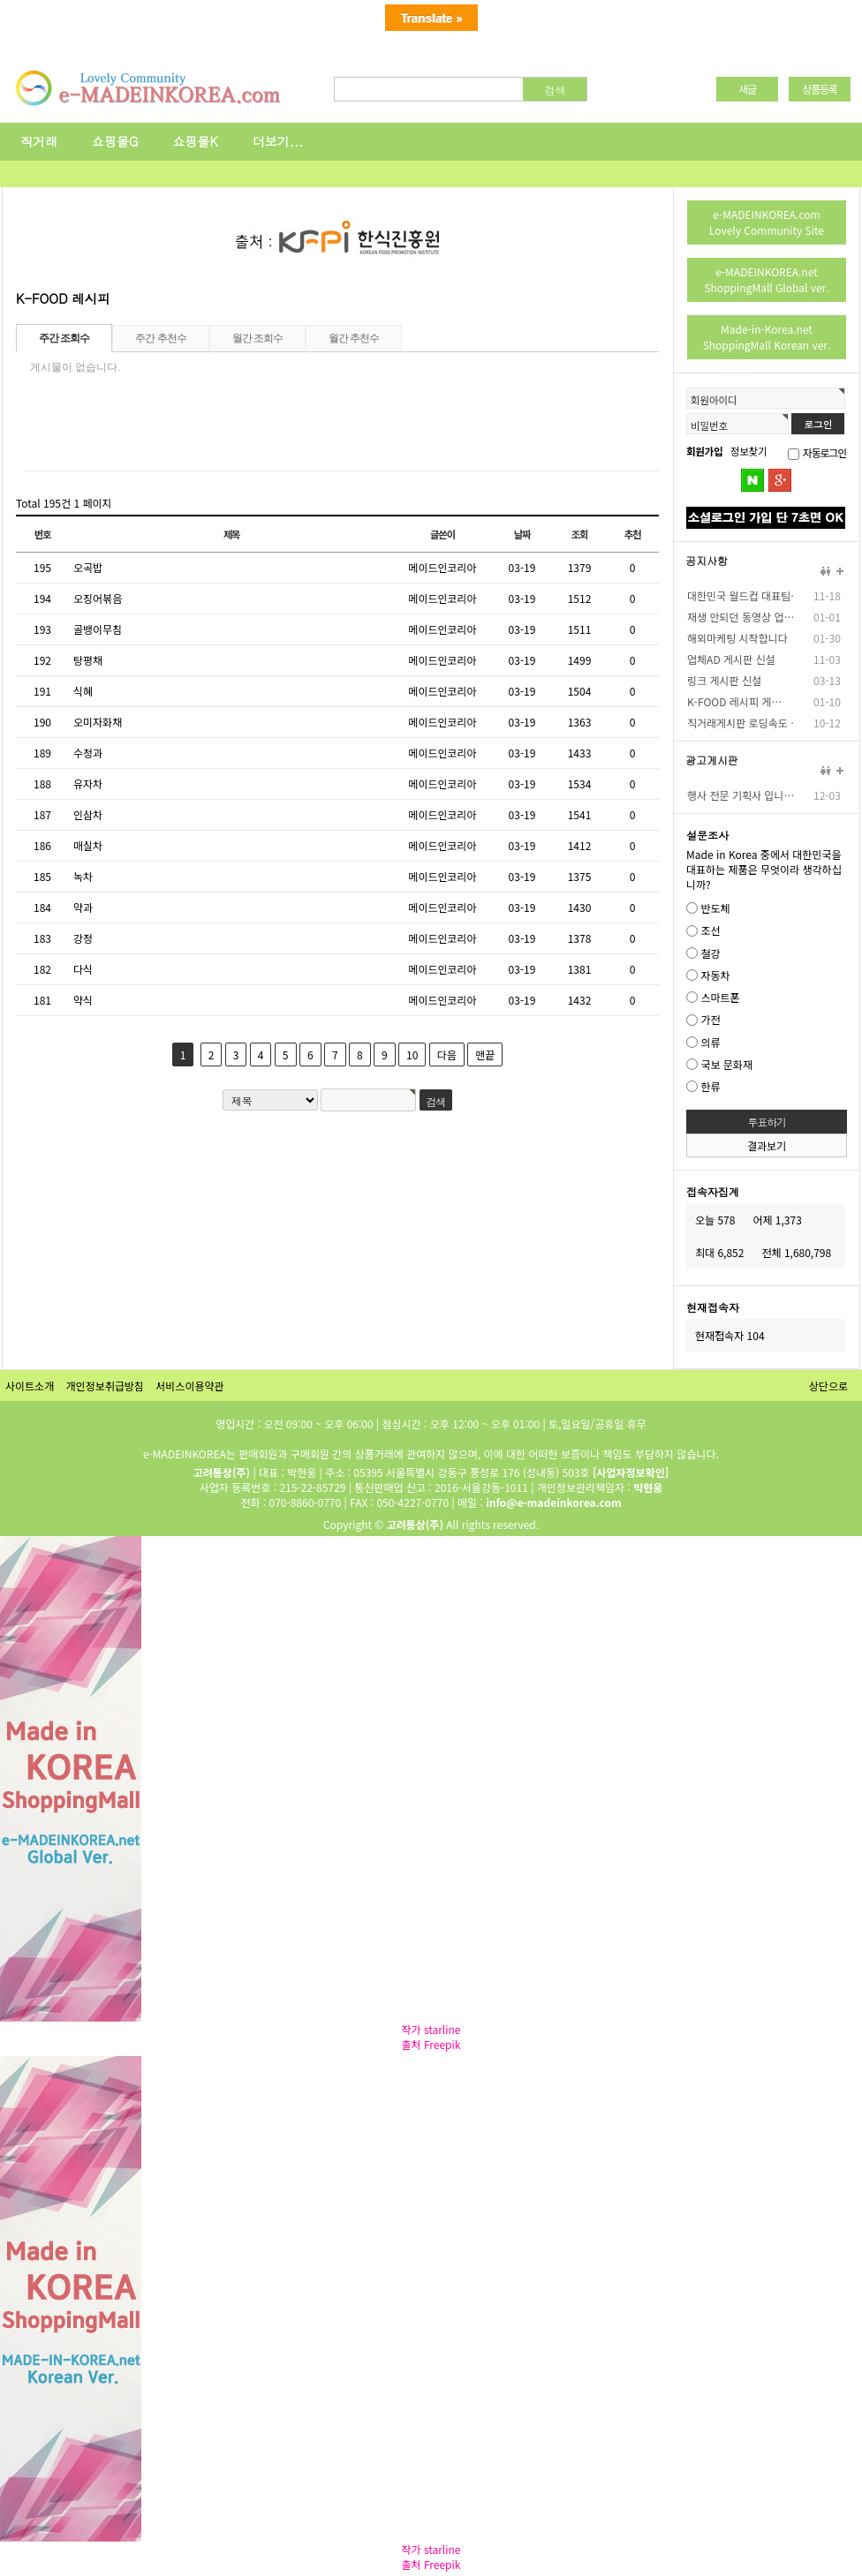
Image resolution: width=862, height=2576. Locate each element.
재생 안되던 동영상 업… (740, 616)
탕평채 (87, 659)
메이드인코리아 (442, 567)
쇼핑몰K (195, 141)
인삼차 (87, 814)
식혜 (83, 690)
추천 (632, 534)
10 (412, 1054)
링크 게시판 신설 (724, 680)
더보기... (278, 141)
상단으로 (828, 1385)
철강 (710, 952)
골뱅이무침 (97, 628)
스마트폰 (719, 997)
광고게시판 (711, 760)
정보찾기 (748, 451)
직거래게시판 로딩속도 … (740, 722)
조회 (579, 534)
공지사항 (706, 560)
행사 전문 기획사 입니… (740, 794)
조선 (710, 930)
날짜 (522, 534)
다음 (447, 1054)
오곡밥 (87, 567)
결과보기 (766, 1145)
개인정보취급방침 (105, 1385)
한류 (710, 1086)
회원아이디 (714, 400)
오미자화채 (97, 721)
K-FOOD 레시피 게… (734, 701)
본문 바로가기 (0, 57)
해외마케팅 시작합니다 (737, 637)
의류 (710, 1042)
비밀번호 (709, 425)
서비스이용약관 (189, 1385)
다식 (83, 968)
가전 (710, 1020)
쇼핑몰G (115, 141)
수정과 (87, 752)
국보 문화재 (726, 1064)
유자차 (87, 783)
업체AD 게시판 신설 (731, 659)
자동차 (715, 975)
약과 (83, 907)
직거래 (38, 141)
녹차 (83, 876)
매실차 (87, 845)
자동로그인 (824, 452)
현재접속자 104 (730, 1335)
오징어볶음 (97, 598)
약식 (83, 999)
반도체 (715, 907)
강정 (83, 937)
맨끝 (485, 1054)
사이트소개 (29, 1385)
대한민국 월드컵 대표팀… (740, 595)
